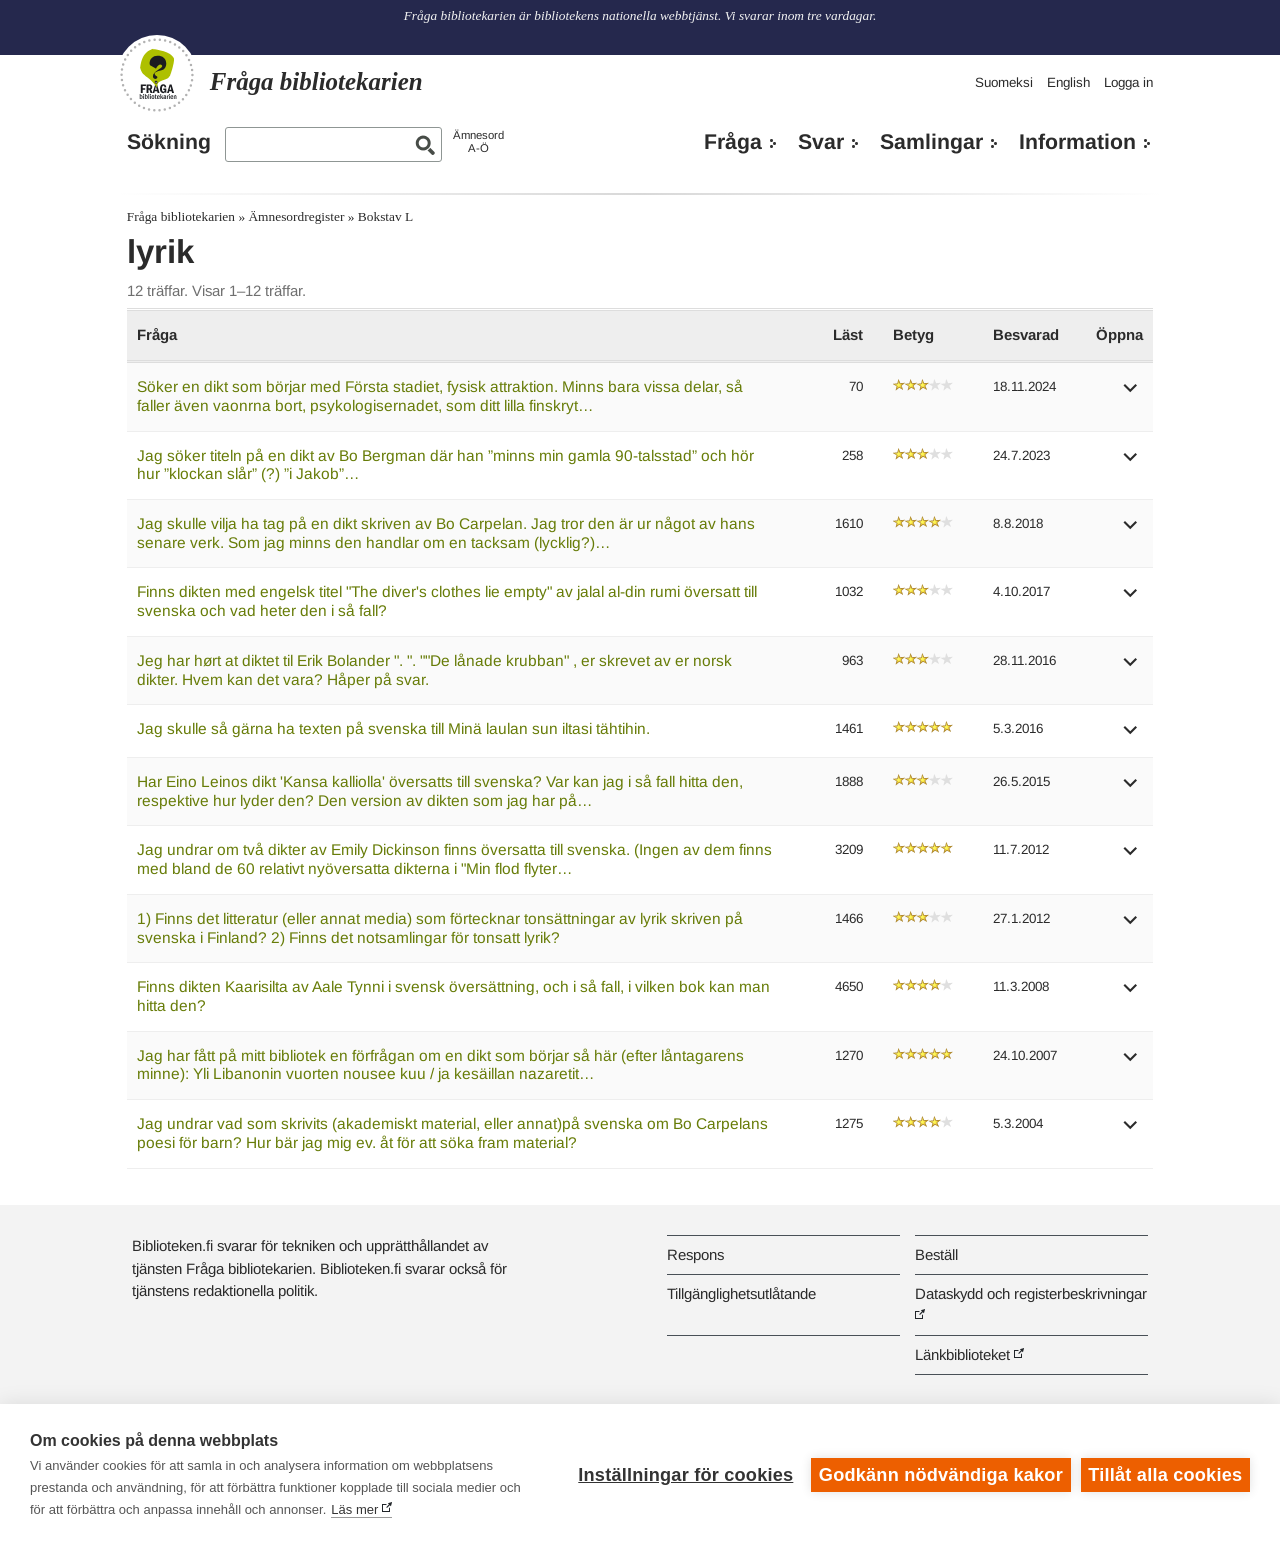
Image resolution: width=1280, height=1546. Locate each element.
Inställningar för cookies (685, 1475)
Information (1077, 142)
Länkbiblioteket (962, 1354)
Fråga (733, 142)
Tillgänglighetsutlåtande (741, 1293)
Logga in (1128, 82)
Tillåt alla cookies (1165, 1475)
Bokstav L (385, 216)
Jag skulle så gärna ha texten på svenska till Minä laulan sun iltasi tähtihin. (393, 728)
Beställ (936, 1254)
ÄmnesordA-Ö (478, 141)
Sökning (169, 142)
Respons (695, 1254)
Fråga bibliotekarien (181, 216)
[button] (1131, 394)
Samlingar (931, 142)
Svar (821, 142)
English (1068, 82)
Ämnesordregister (296, 216)
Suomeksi (1004, 82)
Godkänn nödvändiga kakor (941, 1475)
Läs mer (354, 1509)
